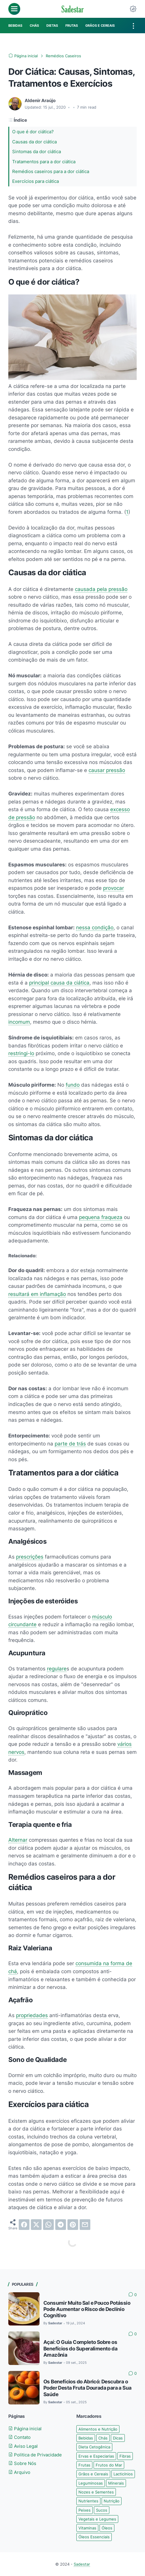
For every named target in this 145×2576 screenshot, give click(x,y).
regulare (57, 1668)
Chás (103, 2438)
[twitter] (36, 2224)
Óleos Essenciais (94, 2536)
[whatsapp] (48, 2224)
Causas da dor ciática (34, 142)
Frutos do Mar (109, 2465)
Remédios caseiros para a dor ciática (50, 171)
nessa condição (95, 927)
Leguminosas (90, 2483)
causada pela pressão (101, 589)
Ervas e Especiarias (96, 2456)
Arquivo (19, 2472)
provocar (113, 888)
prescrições (29, 1556)
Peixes (84, 2510)
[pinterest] (72, 2224)
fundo (73, 1085)
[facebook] (24, 2224)
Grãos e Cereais (93, 2474)
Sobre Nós (22, 2463)
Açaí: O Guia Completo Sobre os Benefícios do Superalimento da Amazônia (80, 2348)
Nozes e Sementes (96, 2492)
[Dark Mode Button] (133, 8)
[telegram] (60, 2224)
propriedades (32, 2015)
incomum (19, 1022)
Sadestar (82, 2564)
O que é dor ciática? (33, 131)
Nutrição (111, 2501)
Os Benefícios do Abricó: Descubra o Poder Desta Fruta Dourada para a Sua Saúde (87, 2388)
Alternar (17, 1840)
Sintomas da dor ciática (36, 151)
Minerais (116, 2483)
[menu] (14, 9)
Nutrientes (88, 2501)
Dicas (118, 2438)
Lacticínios (123, 2474)
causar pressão (107, 770)
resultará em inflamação (37, 1294)
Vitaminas (87, 2528)
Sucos (101, 2510)
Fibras (125, 2456)
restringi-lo (21, 1053)
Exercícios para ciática (35, 181)
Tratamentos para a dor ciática (43, 161)
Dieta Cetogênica (94, 2447)
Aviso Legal (23, 2446)
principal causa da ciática (59, 982)
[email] (85, 2224)
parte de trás (70, 1443)
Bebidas (85, 2438)
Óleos (107, 2528)
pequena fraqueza (100, 1217)
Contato (19, 2437)
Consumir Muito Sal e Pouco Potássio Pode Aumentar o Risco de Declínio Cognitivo (86, 2309)
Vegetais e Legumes (97, 2519)
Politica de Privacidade (35, 2455)
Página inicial (25, 2428)
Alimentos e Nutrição (97, 2429)
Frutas (84, 2465)
